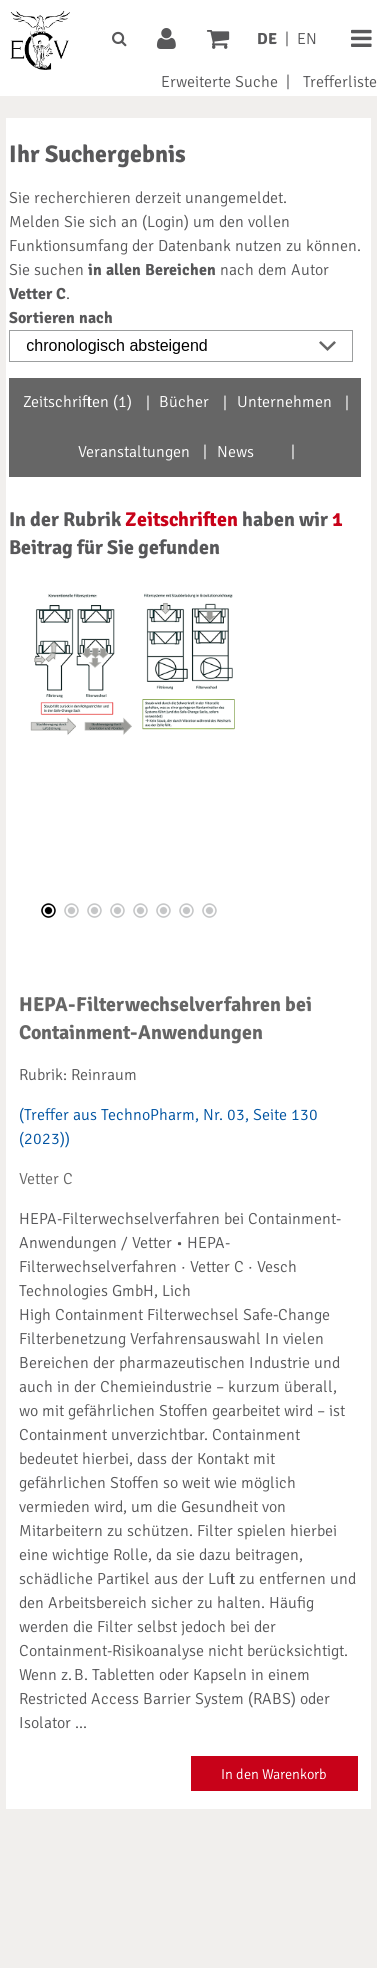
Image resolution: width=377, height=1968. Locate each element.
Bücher (184, 402)
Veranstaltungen (134, 452)
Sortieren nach (61, 318)
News (235, 452)
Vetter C (46, 1179)
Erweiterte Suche (219, 82)
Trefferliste (340, 82)
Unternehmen (284, 402)
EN (307, 39)
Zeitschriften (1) (77, 402)
